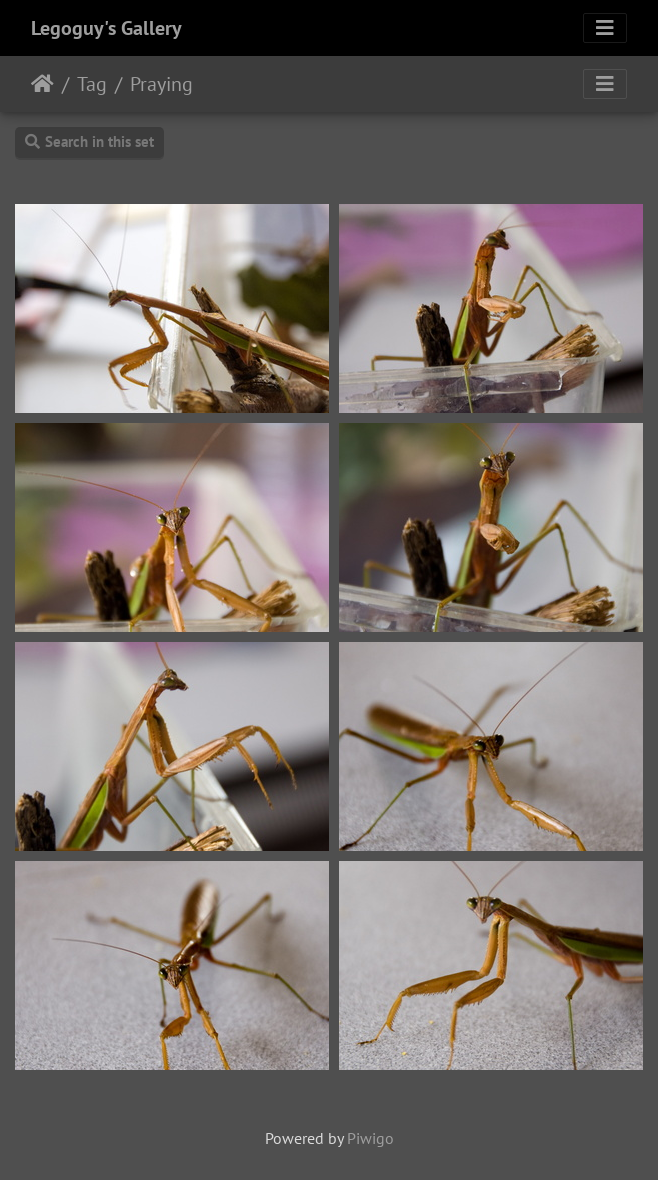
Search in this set (89, 141)
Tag (92, 84)
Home (42, 84)
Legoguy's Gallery (106, 28)
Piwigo (370, 1138)
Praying (161, 84)
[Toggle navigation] (605, 28)
